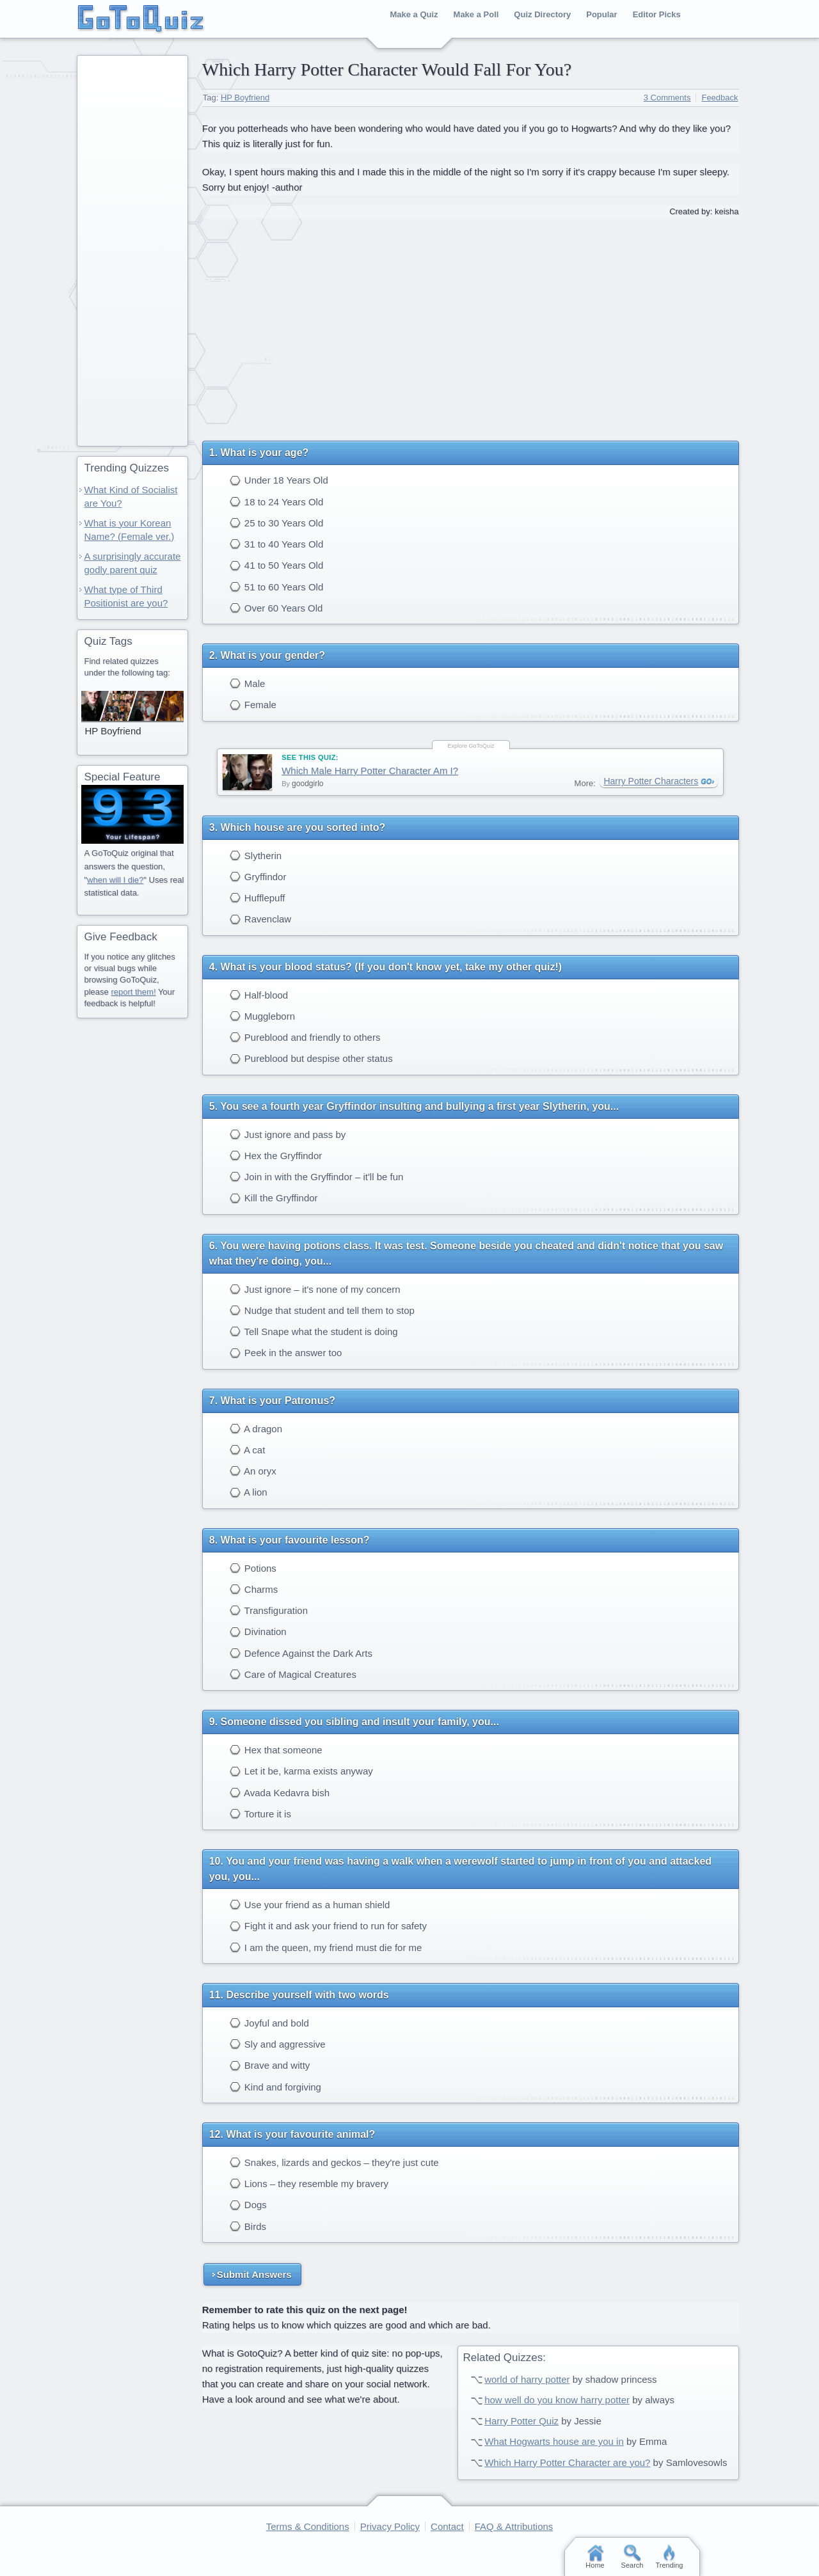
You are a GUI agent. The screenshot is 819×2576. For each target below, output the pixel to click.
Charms (254, 1589)
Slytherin (256, 855)
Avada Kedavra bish (280, 1792)
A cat (248, 1449)
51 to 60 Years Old (277, 586)
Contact (447, 2526)
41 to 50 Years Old (277, 565)
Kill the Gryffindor (274, 1197)
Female (253, 704)
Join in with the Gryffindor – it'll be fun (317, 1176)
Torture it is (260, 1813)
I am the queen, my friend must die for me (326, 1947)
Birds (248, 2226)
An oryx (253, 1471)
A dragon (256, 1428)
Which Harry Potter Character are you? (567, 2462)
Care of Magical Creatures (293, 1674)
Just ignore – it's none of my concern (315, 1289)
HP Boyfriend (245, 97)
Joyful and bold (269, 2023)
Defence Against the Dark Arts (301, 1653)
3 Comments (667, 97)
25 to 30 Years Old (277, 523)
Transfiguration (269, 1610)
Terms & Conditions (307, 2526)
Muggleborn (262, 1016)
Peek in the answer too (286, 1352)
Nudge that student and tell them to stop (322, 1310)
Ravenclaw (261, 918)
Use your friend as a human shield (310, 1904)
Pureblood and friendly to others (305, 1037)
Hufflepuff (257, 897)
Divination (258, 1631)
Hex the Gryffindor (276, 1155)
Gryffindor (258, 876)
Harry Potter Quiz (521, 2420)
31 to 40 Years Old (277, 544)
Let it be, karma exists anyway (301, 1771)
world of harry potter (526, 2379)
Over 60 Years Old (276, 608)
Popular (601, 14)
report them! (133, 992)
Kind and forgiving (275, 2087)
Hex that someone (276, 1749)
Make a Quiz (414, 14)
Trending (669, 2557)
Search (632, 2557)
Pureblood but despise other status (311, 1058)
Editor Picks (657, 14)
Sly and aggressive (278, 2044)
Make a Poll (476, 14)
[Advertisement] (470, 325)
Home (594, 2557)
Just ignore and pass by (288, 1134)
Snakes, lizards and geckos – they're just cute (334, 2162)
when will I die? (115, 880)
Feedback (719, 97)
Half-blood (259, 995)
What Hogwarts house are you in (554, 2441)
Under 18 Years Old (279, 480)
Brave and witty (270, 2065)
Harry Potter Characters (650, 781)
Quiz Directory (542, 14)
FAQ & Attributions (514, 2526)
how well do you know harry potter (557, 2399)
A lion (248, 1492)
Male (248, 683)
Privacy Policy (390, 2526)
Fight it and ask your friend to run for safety (328, 1925)
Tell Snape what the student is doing (314, 1331)
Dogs (248, 2204)
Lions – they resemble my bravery (309, 2183)
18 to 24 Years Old (277, 501)
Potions (253, 1568)
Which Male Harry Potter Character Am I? (370, 770)
